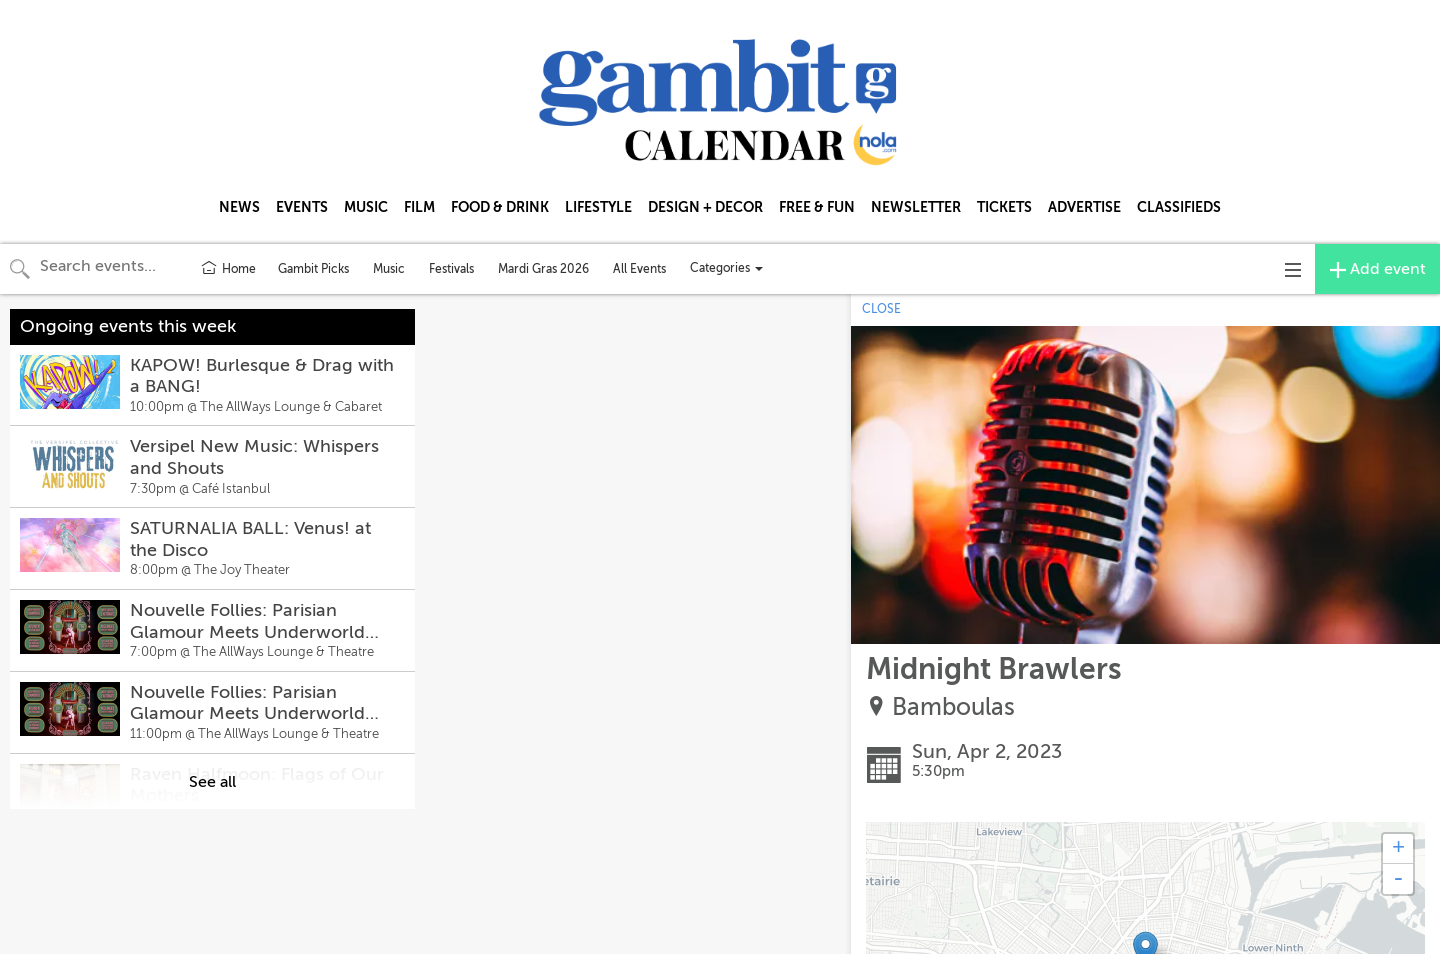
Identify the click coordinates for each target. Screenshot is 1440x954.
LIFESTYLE (598, 207)
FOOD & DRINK (500, 207)
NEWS (239, 207)
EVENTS (302, 207)
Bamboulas (953, 707)
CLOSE (881, 309)
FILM (419, 207)
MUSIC (366, 207)
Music (389, 269)
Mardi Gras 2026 (543, 269)
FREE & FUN (817, 207)
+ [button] (1398, 849)
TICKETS (1004, 207)
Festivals (451, 269)
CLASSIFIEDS (1179, 207)
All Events (639, 269)
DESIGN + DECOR (705, 207)
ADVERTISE (1084, 207)
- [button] (1398, 879)
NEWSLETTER (916, 207)
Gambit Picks (313, 269)
